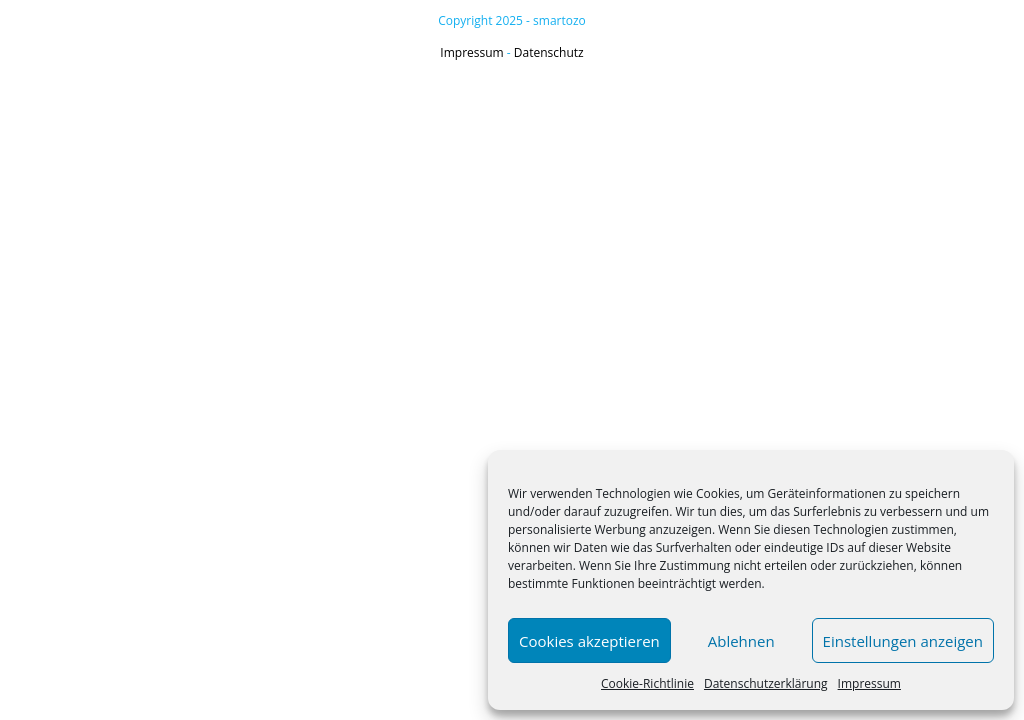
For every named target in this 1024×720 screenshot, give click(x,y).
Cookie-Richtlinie (647, 683)
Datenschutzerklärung (766, 683)
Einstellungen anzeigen (903, 641)
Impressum (869, 683)
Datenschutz (549, 52)
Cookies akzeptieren (589, 641)
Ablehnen (741, 641)
